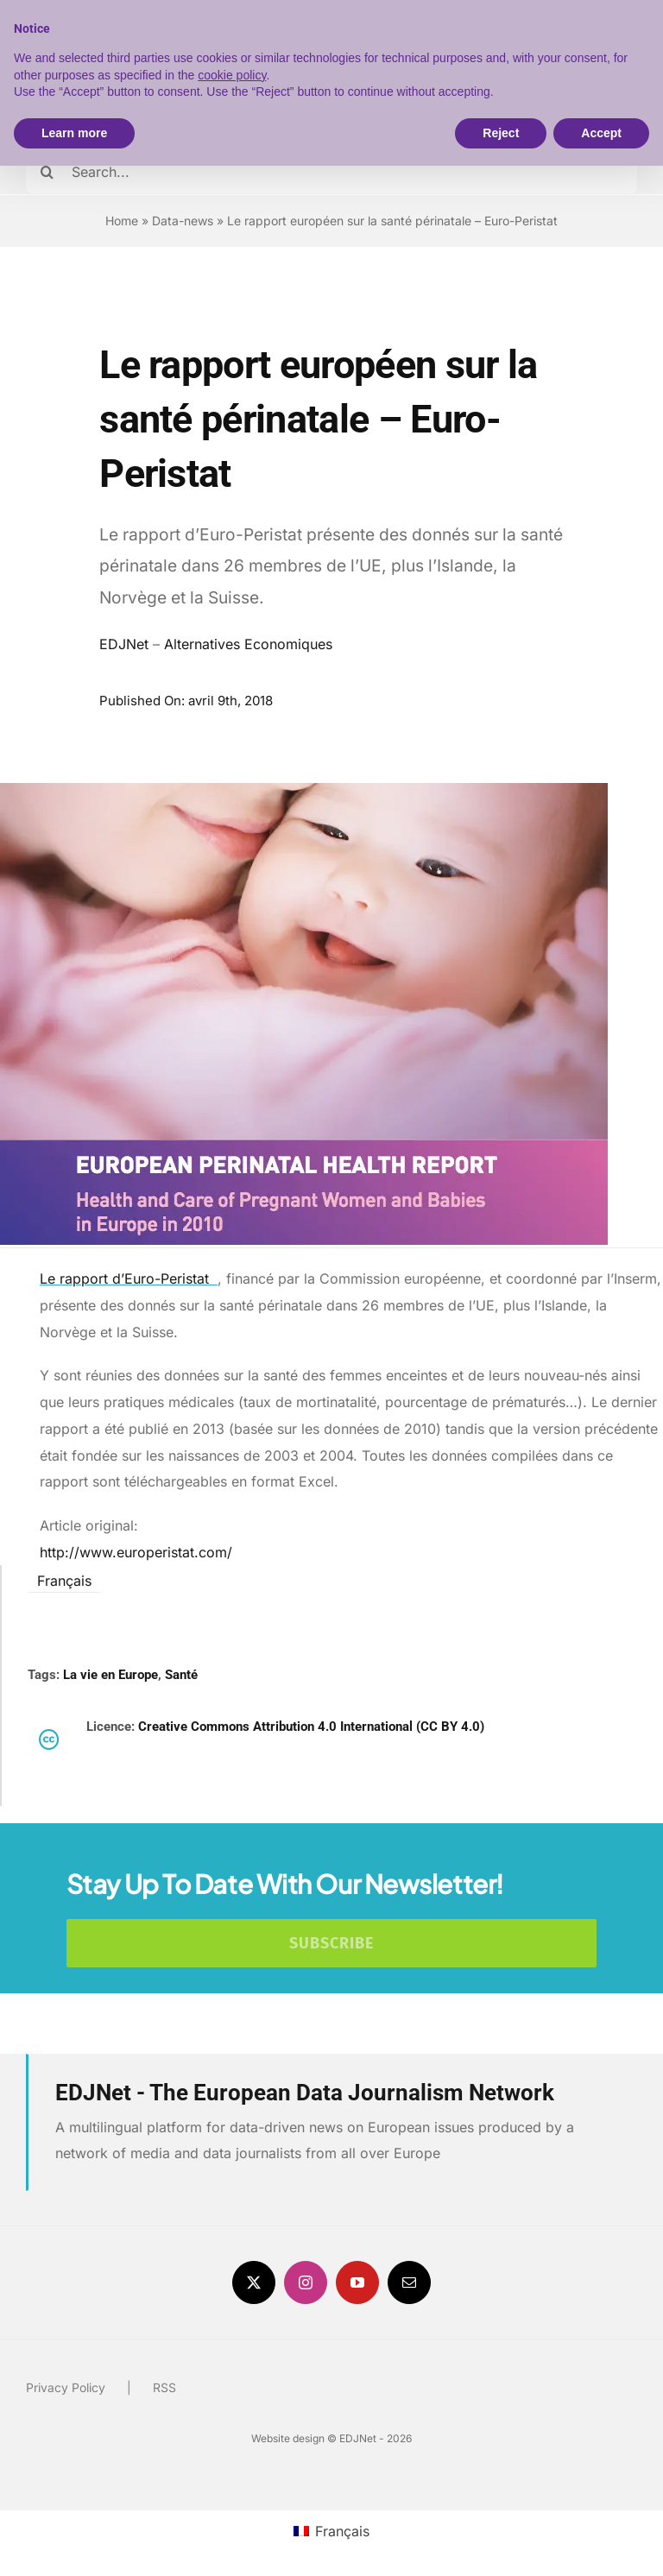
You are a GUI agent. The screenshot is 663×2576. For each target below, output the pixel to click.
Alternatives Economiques (248, 644)
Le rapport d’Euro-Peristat (129, 1278)
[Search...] (331, 171)
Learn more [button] (74, 133)
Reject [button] (501, 133)
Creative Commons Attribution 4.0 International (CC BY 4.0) (311, 1726)
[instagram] (305, 2282)
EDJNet (123, 644)
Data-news (182, 220)
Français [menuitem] (64, 1580)
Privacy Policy (65, 2387)
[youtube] (357, 2282)
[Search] (47, 171)
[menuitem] (64, 1579)
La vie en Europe (110, 1675)
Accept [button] (601, 133)
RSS (164, 2387)
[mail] (409, 2282)
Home (121, 220)
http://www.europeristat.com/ (136, 1552)
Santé (181, 1675)
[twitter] (253, 2282)
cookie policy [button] (232, 75)
